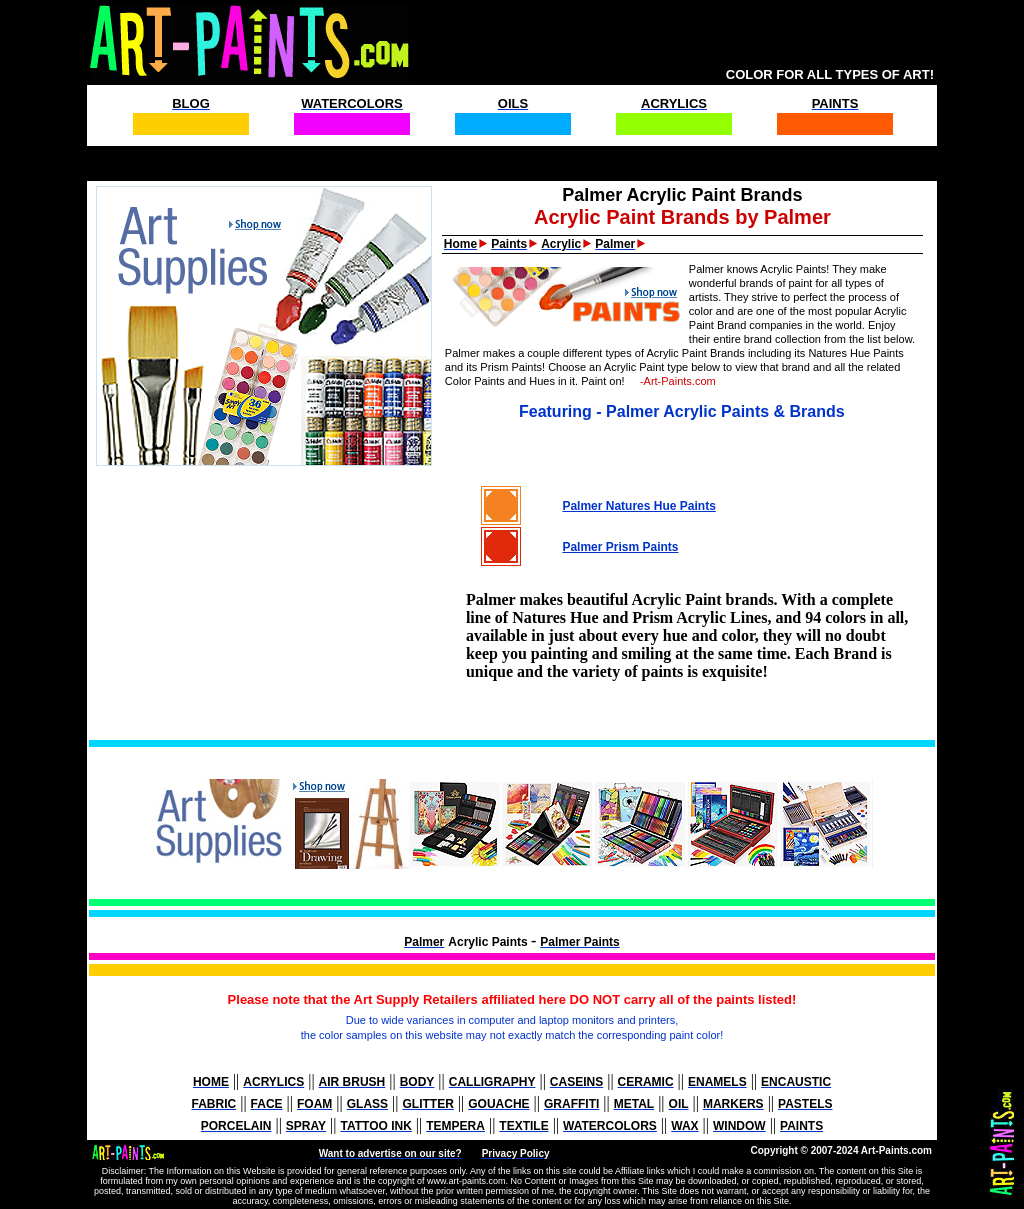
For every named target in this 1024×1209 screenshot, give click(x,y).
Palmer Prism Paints (620, 547)
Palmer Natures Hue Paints (638, 506)
